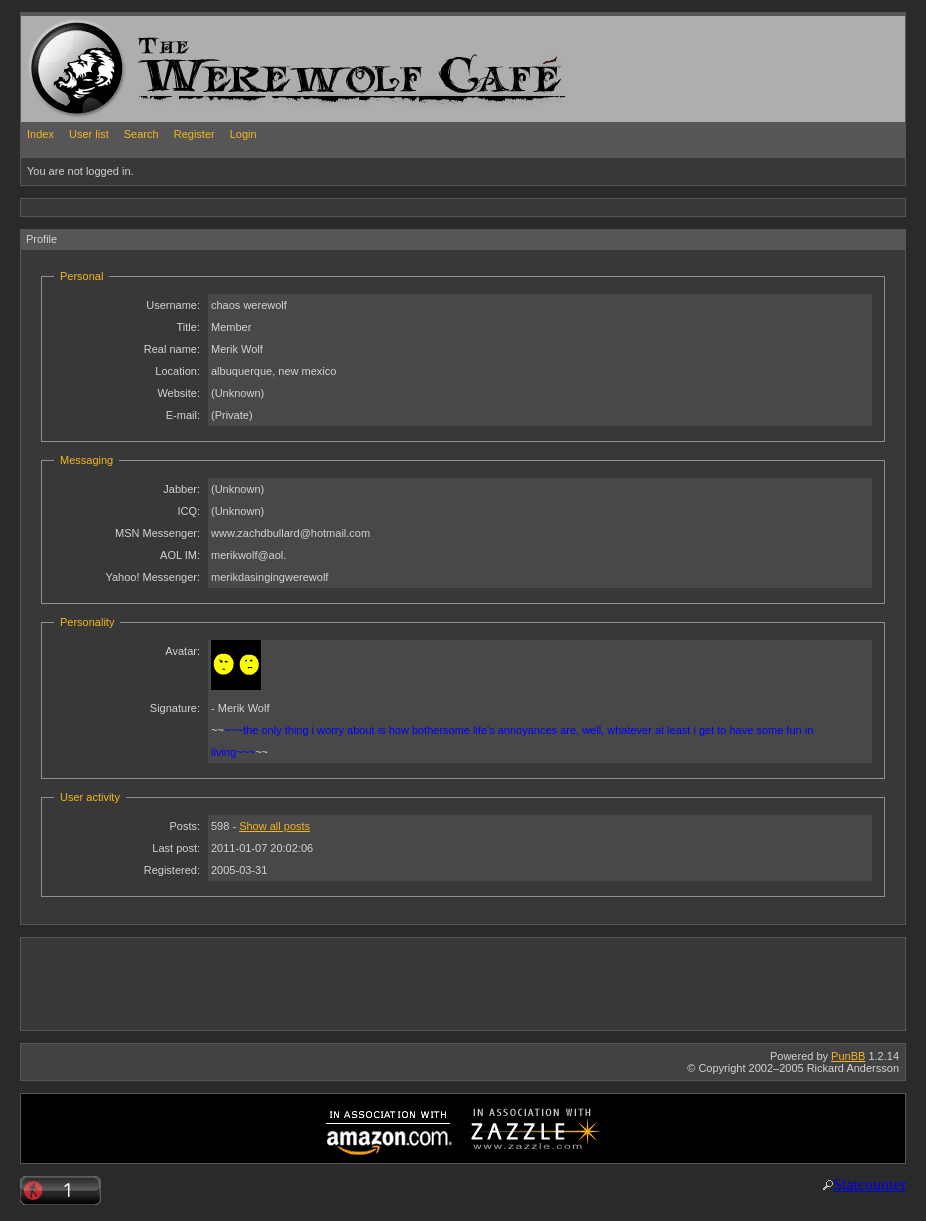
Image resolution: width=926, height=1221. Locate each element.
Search (141, 134)
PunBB (848, 1056)
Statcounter (869, 1184)
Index (40, 134)
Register (194, 134)
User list (89, 134)
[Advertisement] (385, 206)
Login (243, 134)
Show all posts (274, 826)
